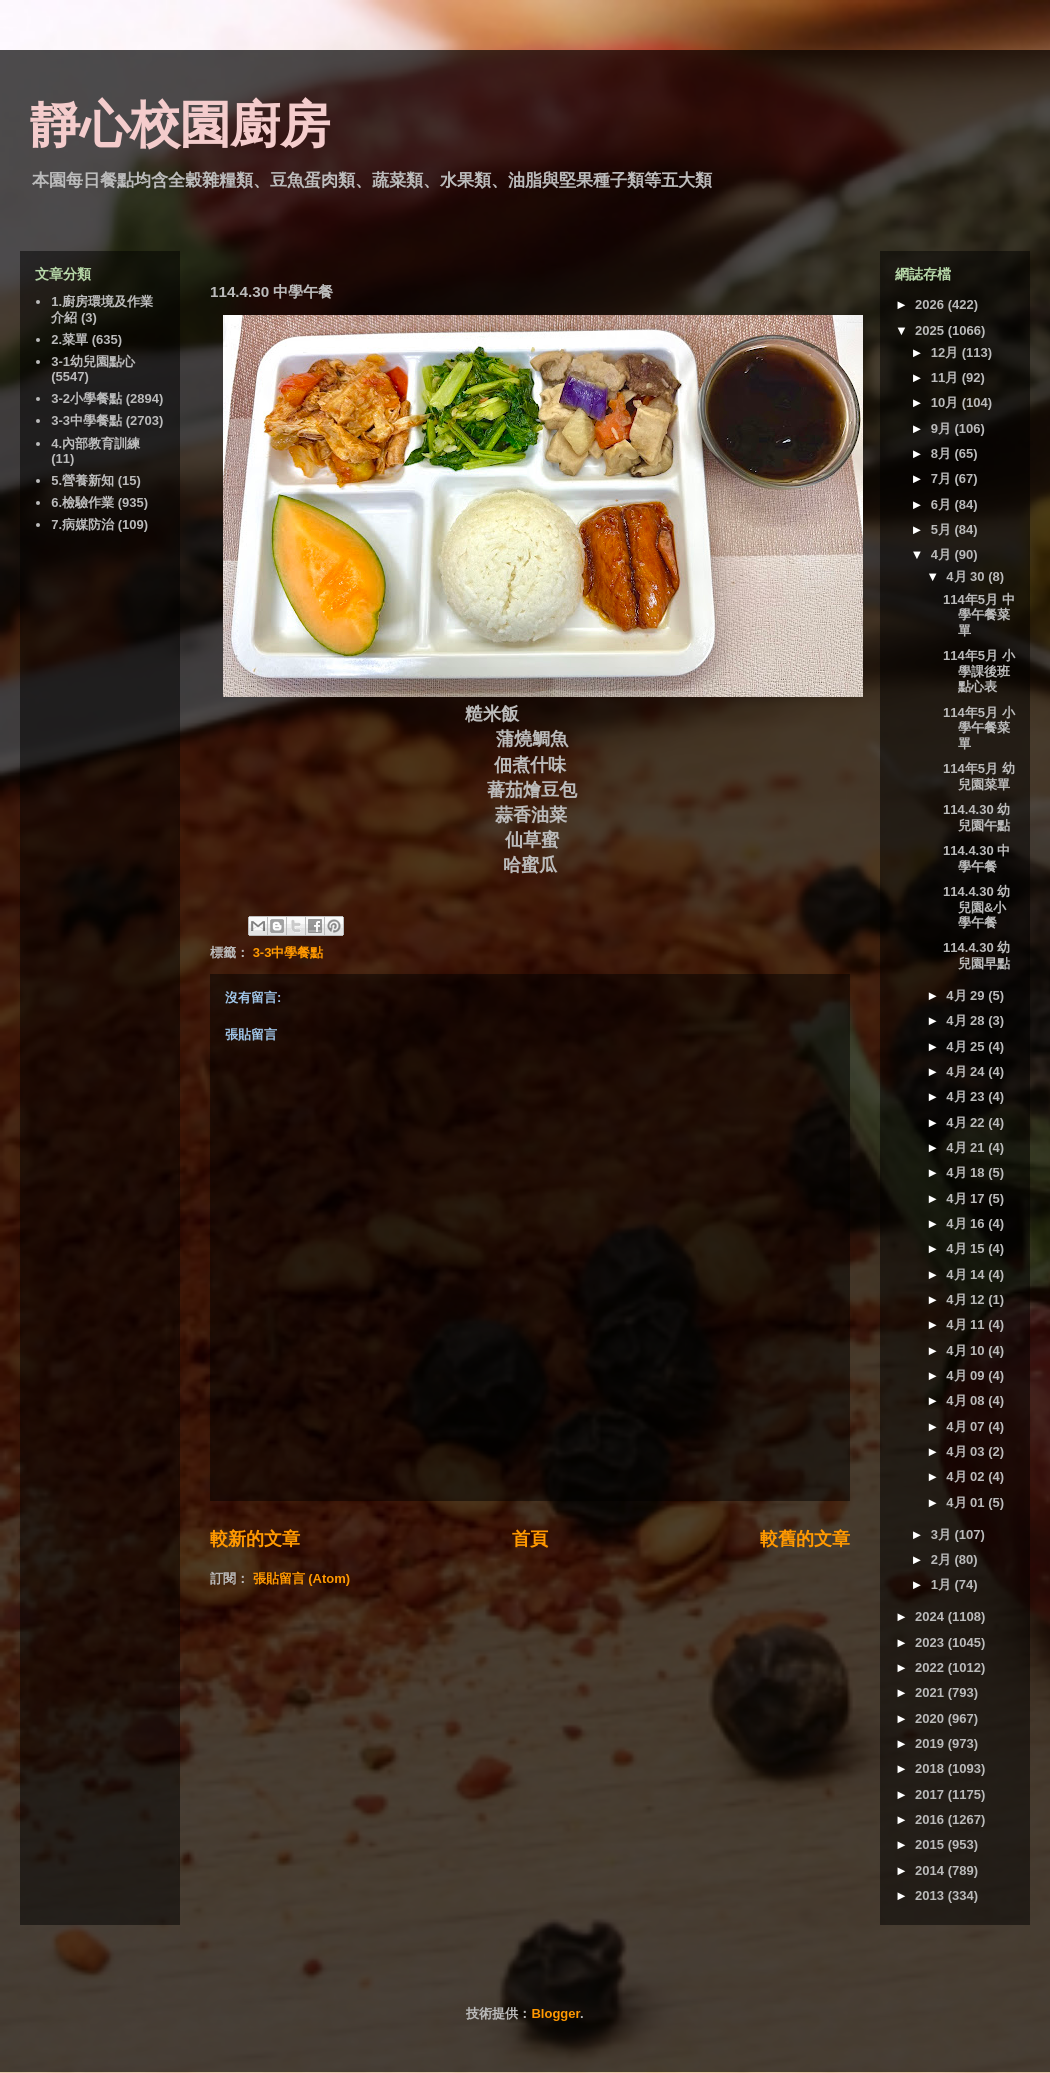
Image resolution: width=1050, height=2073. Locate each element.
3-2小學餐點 (86, 398)
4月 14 (967, 1274)
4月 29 (967, 995)
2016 (931, 1819)
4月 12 (967, 1299)
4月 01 (967, 1502)
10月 (946, 402)
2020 (931, 1718)
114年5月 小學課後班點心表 (979, 671)
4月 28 (967, 1020)
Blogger (555, 2013)
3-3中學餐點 (288, 952)
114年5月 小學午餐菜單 (979, 728)
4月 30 (967, 576)
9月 (943, 428)
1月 (943, 1584)
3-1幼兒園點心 (93, 361)
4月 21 (967, 1147)
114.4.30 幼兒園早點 (976, 955)
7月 (943, 478)
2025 (931, 330)
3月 (943, 1534)
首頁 (530, 1539)
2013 (931, 1895)
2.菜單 (69, 339)
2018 (931, 1768)
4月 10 (967, 1350)
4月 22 (967, 1122)
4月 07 (967, 1426)
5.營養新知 (82, 480)
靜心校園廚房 (180, 125)
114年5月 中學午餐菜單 (979, 615)
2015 (931, 1844)
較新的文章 (255, 1539)
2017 (931, 1794)
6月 (943, 504)
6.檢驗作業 (82, 502)
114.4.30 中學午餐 (976, 858)
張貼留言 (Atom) (302, 1578)
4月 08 (967, 1400)
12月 (946, 352)
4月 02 (967, 1476)
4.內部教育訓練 (95, 443)
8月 (943, 453)
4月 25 (967, 1046)
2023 (931, 1642)
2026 (931, 304)
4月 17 (967, 1198)
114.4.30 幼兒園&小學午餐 (976, 907)
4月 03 (967, 1451)
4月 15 (967, 1248)
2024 (931, 1616)
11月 (946, 377)
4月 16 (967, 1223)
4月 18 (967, 1172)
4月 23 (967, 1096)
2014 (931, 1870)
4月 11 (967, 1324)
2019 (931, 1743)
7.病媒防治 (82, 524)
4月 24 (967, 1071)
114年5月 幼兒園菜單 (979, 776)
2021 (931, 1692)
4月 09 (967, 1375)
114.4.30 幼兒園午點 (976, 817)
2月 (943, 1559)
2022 (931, 1667)
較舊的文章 (805, 1539)
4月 (943, 554)
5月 (943, 529)
